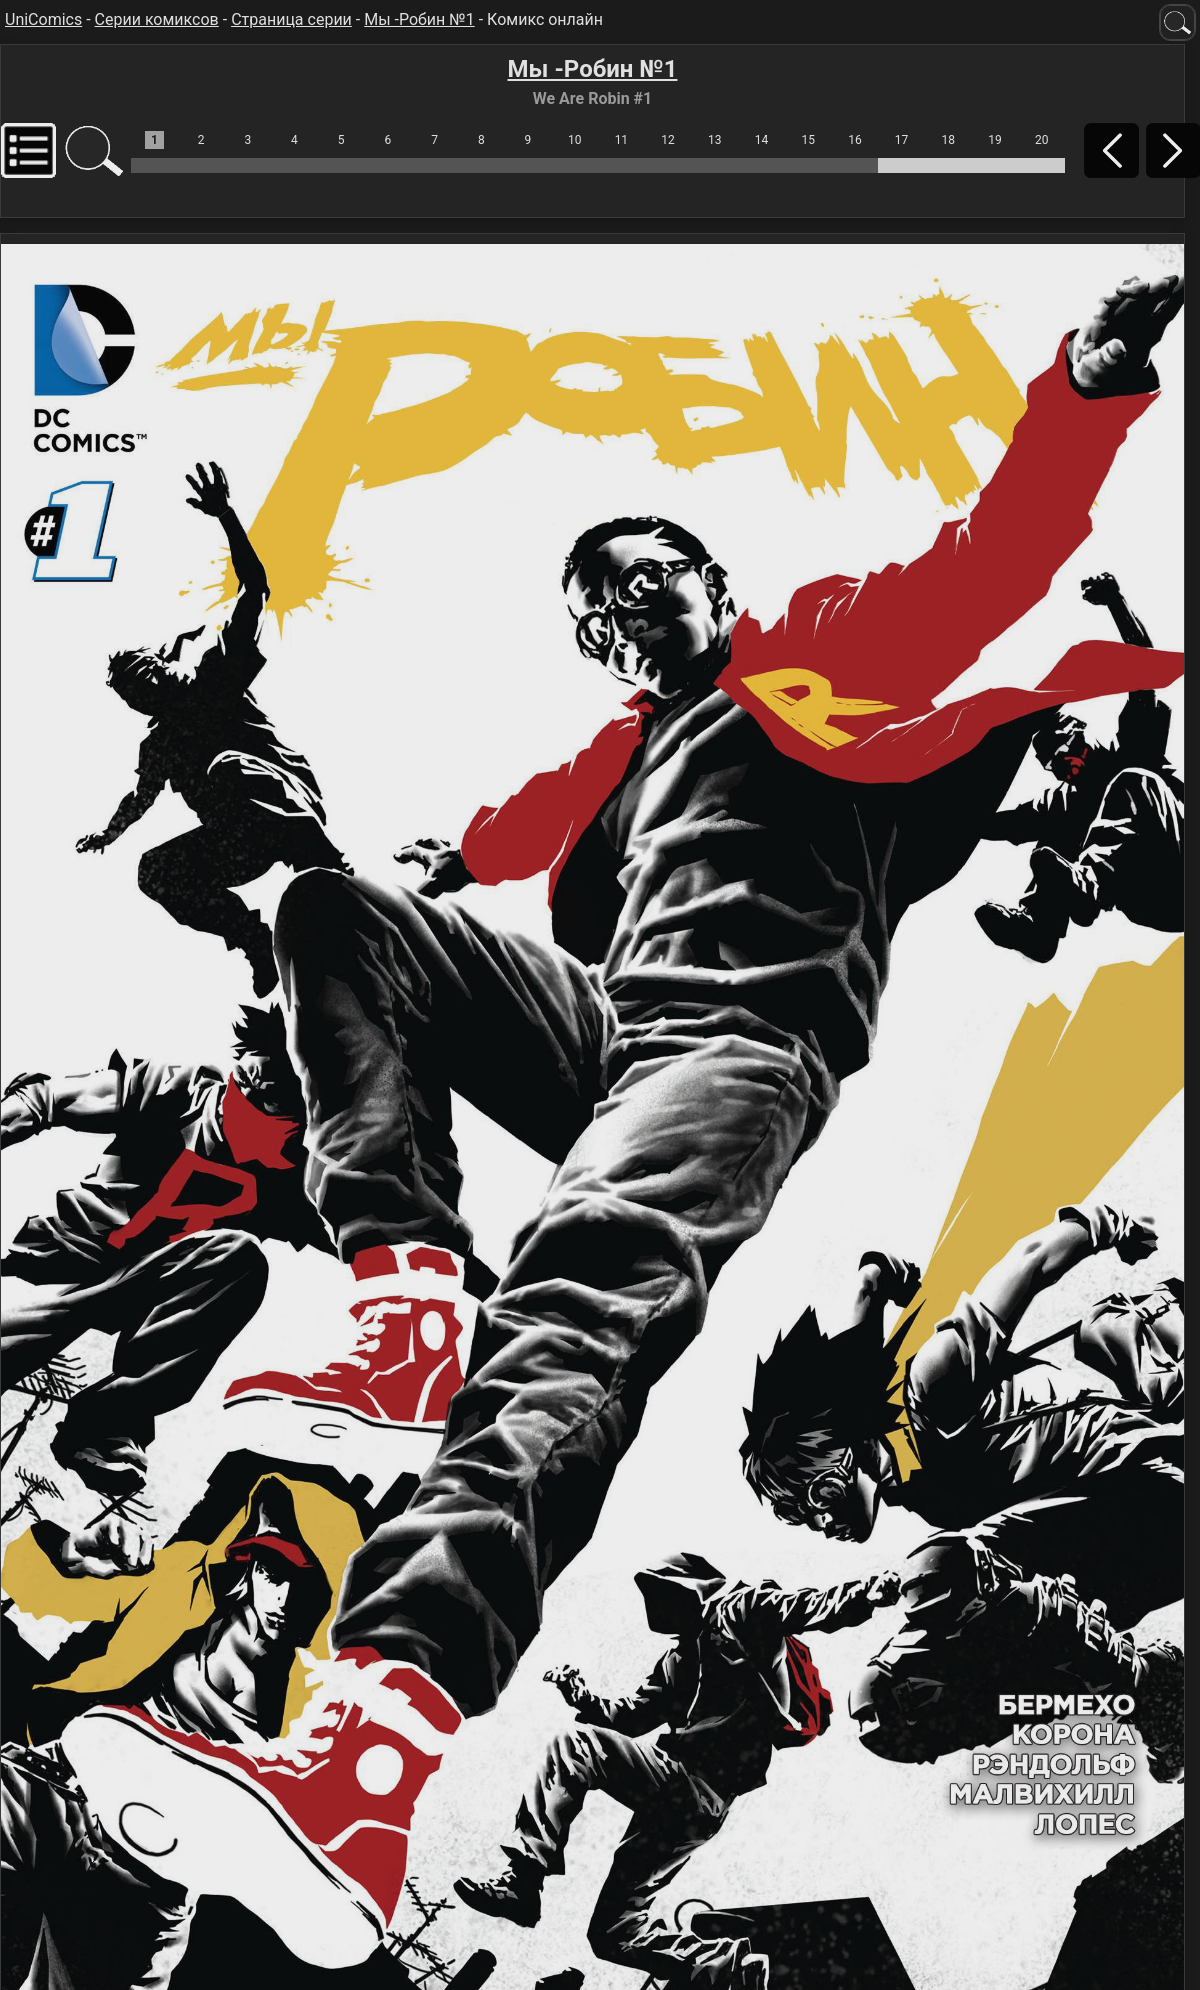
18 (949, 140)
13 (715, 140)
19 (995, 140)
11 (622, 140)
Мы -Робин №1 (419, 19)
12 (668, 140)
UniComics (43, 19)
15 (808, 140)
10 (575, 140)
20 (1042, 140)
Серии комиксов (157, 19)
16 (855, 140)
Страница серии (291, 19)
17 (902, 140)
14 (762, 140)
